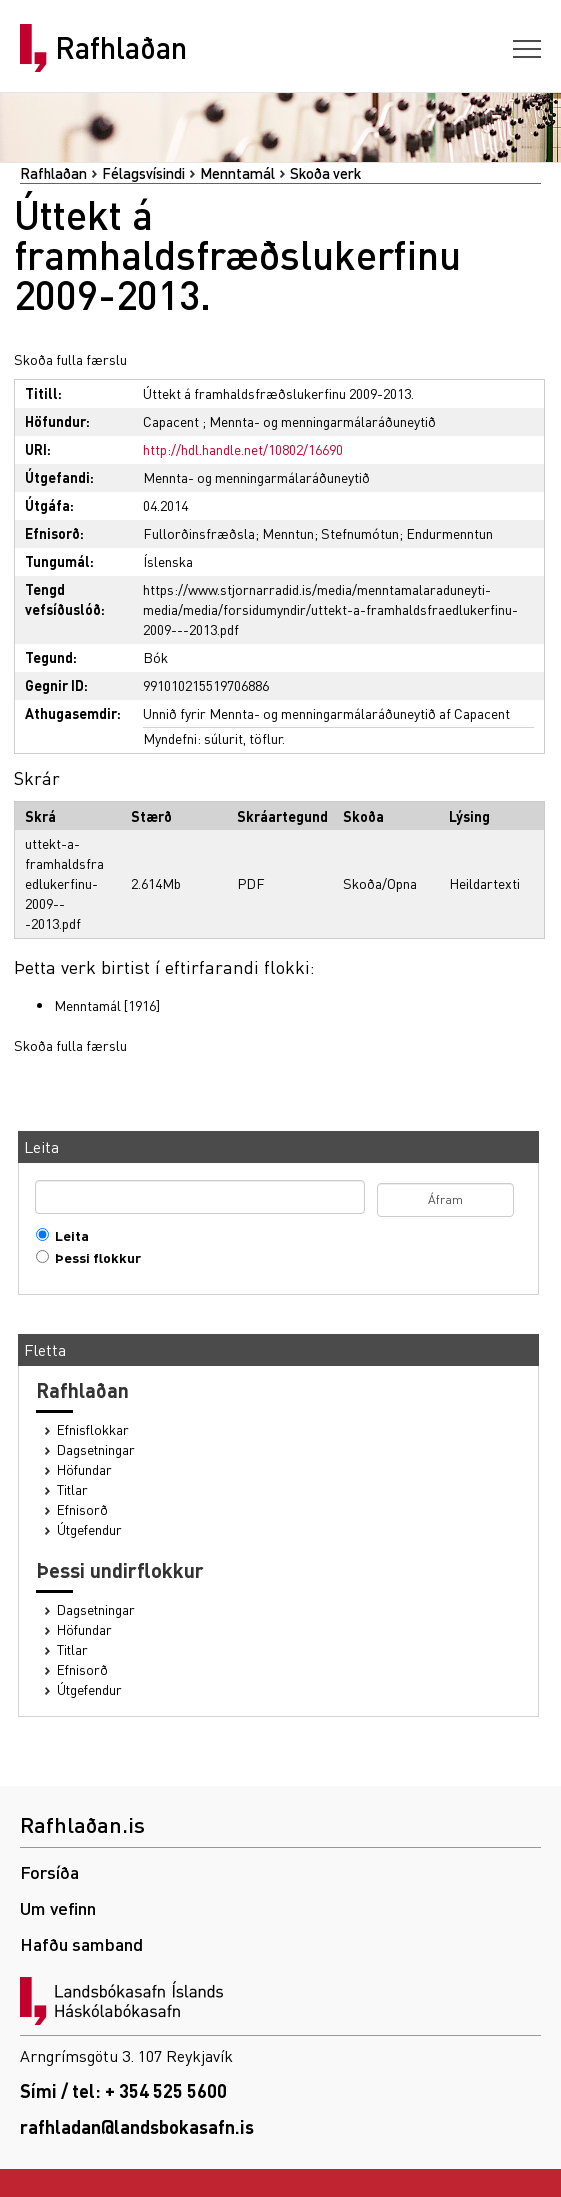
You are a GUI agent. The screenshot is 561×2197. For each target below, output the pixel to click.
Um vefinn (58, 1907)
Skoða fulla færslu (70, 359)
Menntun (288, 533)
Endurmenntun (449, 533)
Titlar (72, 1489)
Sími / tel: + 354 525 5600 (123, 2090)
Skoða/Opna (380, 883)
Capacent (171, 421)
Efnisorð (82, 1509)
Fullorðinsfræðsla (199, 533)
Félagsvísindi (143, 173)
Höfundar (84, 1469)
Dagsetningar (96, 1449)
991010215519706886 (206, 685)
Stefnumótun (360, 533)
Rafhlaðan (121, 48)
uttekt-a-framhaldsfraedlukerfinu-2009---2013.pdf (64, 883)
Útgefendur (89, 1529)
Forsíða (49, 1871)
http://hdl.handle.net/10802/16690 (243, 449)
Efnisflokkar (93, 1429)
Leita (67, 1235)
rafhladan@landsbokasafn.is (137, 2126)
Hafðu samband (81, 1943)
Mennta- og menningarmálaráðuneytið (322, 421)
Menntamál (237, 173)
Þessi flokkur (93, 1257)
